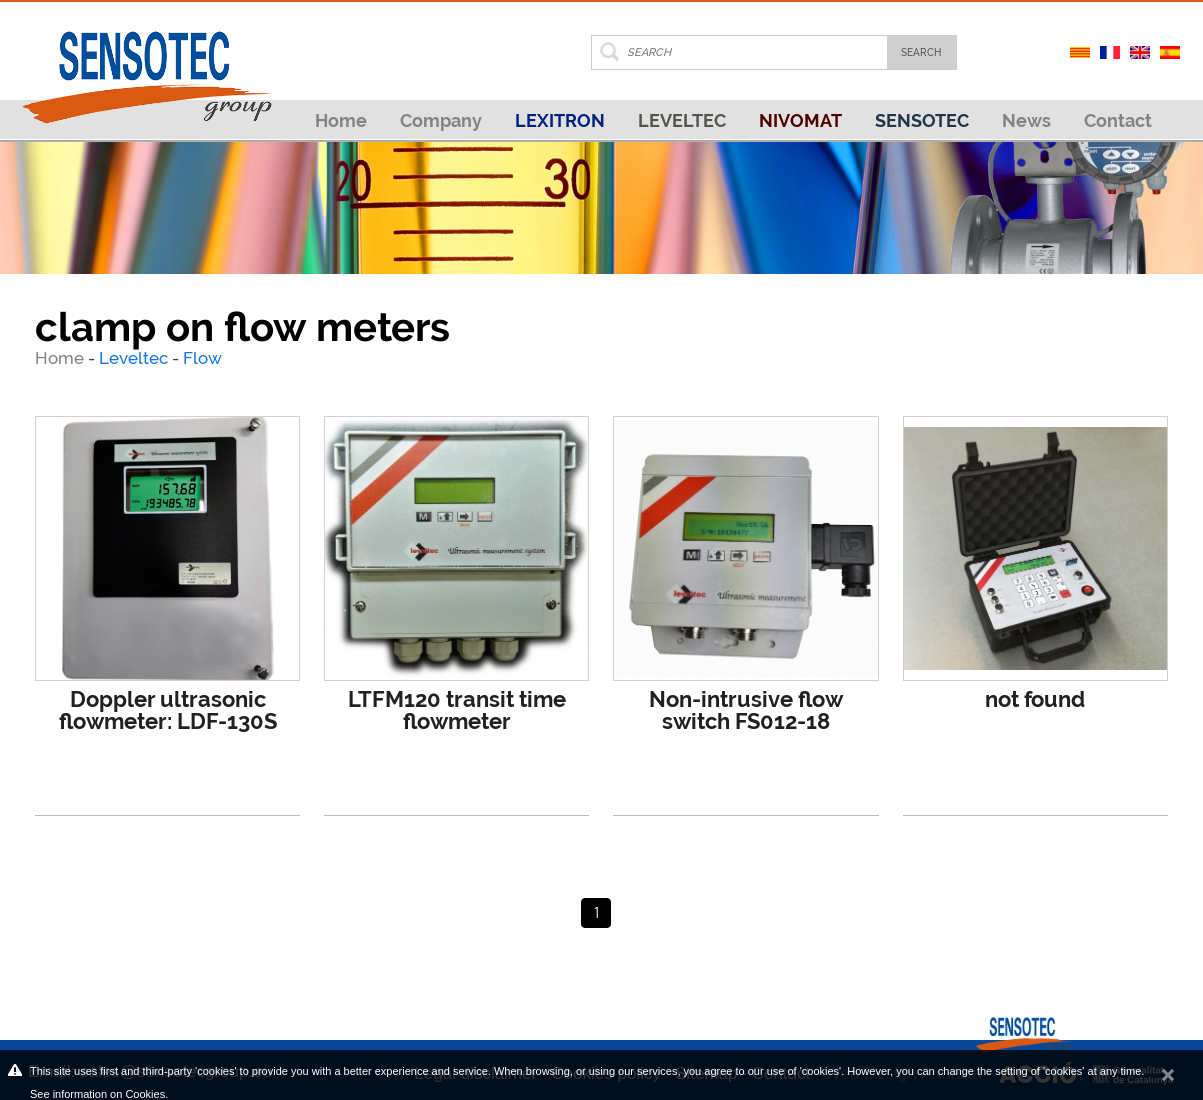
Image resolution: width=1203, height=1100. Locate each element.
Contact (1118, 120)
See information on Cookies (97, 1094)
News (1026, 120)
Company (441, 120)
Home (341, 120)
